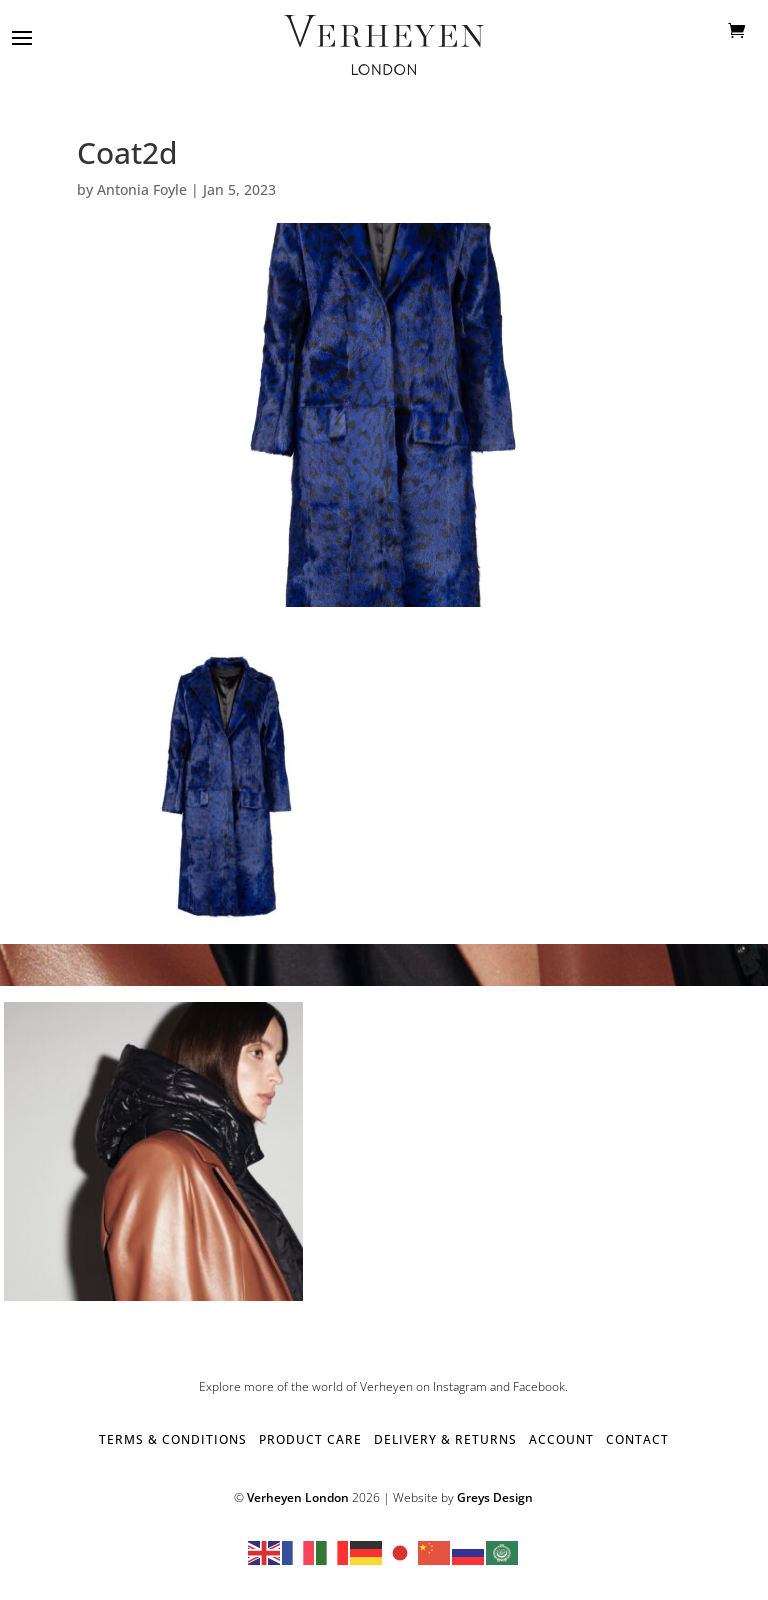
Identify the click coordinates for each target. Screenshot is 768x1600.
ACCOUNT (561, 1439)
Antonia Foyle (142, 189)
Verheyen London (298, 1497)
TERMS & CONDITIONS (173, 1439)
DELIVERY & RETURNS (445, 1439)
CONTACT (637, 1439)
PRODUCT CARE (310, 1439)
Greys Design (495, 1497)
